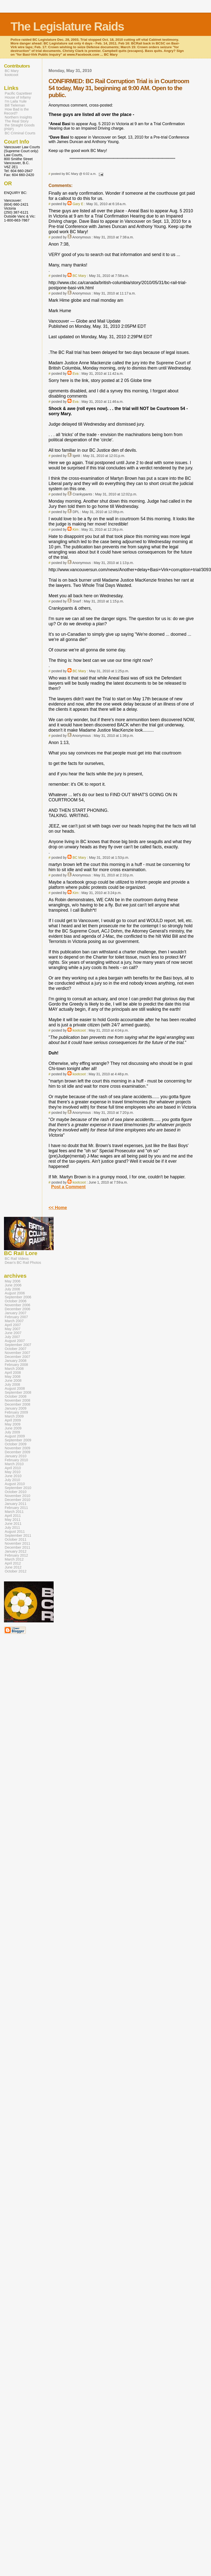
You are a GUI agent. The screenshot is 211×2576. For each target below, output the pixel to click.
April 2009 (13, 1420)
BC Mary (79, 276)
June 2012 (13, 1567)
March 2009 (14, 1416)
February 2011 (16, 1508)
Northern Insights (18, 117)
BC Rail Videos (17, 1259)
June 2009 (13, 1428)
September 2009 (18, 1440)
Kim (75, 529)
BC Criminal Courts (20, 133)
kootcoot (79, 1030)
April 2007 (13, 1325)
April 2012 (13, 1563)
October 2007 (16, 1349)
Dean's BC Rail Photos (23, 1263)
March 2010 (14, 1464)
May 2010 (12, 1472)
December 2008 (17, 1404)
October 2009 (16, 1444)
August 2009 (15, 1436)
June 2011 (13, 1524)
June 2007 (13, 1333)
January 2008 (16, 1361)
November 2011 (17, 1543)
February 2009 (16, 1412)
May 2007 (12, 1329)
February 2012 (16, 1555)
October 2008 (16, 1396)
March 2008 (14, 1369)
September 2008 (18, 1392)
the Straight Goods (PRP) (19, 127)
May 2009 (12, 1424)
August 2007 (15, 1341)
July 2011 (12, 1528)
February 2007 (16, 1317)
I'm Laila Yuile (16, 101)
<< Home (58, 1207)
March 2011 (14, 1512)
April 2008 (13, 1373)
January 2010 (16, 1456)
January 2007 (16, 1313)
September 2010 (18, 1488)
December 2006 (17, 1309)
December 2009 (17, 1452)
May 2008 (12, 1377)
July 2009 (12, 1432)
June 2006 (13, 1285)
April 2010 (13, 1468)
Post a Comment (68, 1186)
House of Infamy (18, 97)
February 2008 (16, 1365)
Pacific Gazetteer (18, 93)
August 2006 (15, 1293)
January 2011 (16, 1504)
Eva (75, 373)
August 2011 (15, 1531)
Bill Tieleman (15, 105)
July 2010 (12, 1480)
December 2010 (17, 1500)
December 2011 (17, 1547)
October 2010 (16, 1492)
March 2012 (14, 1559)
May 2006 (12, 1281)
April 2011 (13, 1516)
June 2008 (13, 1380)
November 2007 (17, 1353)
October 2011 (16, 1539)
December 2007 (17, 1357)
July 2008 (12, 1384)
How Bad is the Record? (16, 111)
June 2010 (13, 1476)
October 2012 (16, 1571)
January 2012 (16, 1551)
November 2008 (17, 1400)
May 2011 (12, 1520)
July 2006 (12, 1289)
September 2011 (18, 1535)
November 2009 (17, 1448)
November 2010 (17, 1496)
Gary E (77, 204)
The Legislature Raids (67, 26)
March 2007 (14, 1321)
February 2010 (16, 1460)
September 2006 (18, 1297)
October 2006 (16, 1301)
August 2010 (15, 1484)
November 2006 (17, 1305)
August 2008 (15, 1388)
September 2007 (18, 1345)
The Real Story (17, 121)
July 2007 (12, 1337)
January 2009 (16, 1408)
